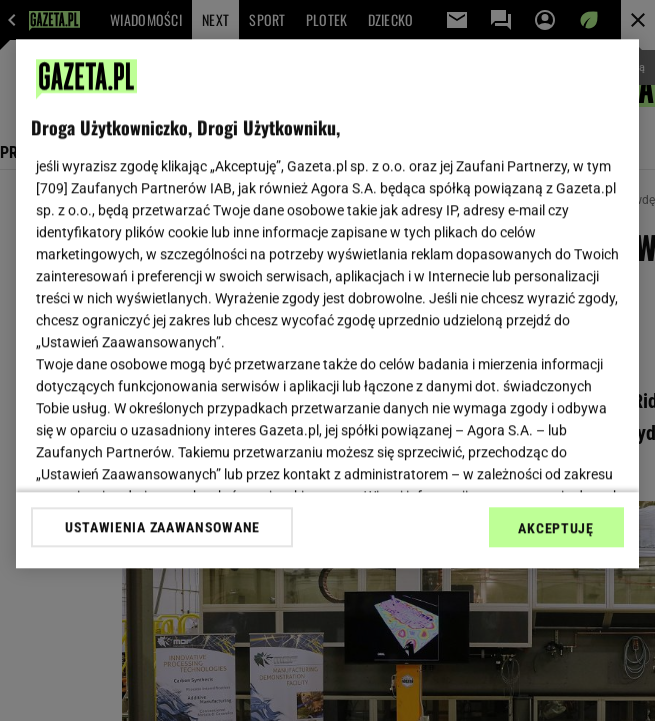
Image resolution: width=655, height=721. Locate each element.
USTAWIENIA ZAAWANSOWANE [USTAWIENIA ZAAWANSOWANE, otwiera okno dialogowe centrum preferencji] (162, 527)
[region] (327, 303)
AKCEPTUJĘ (555, 528)
